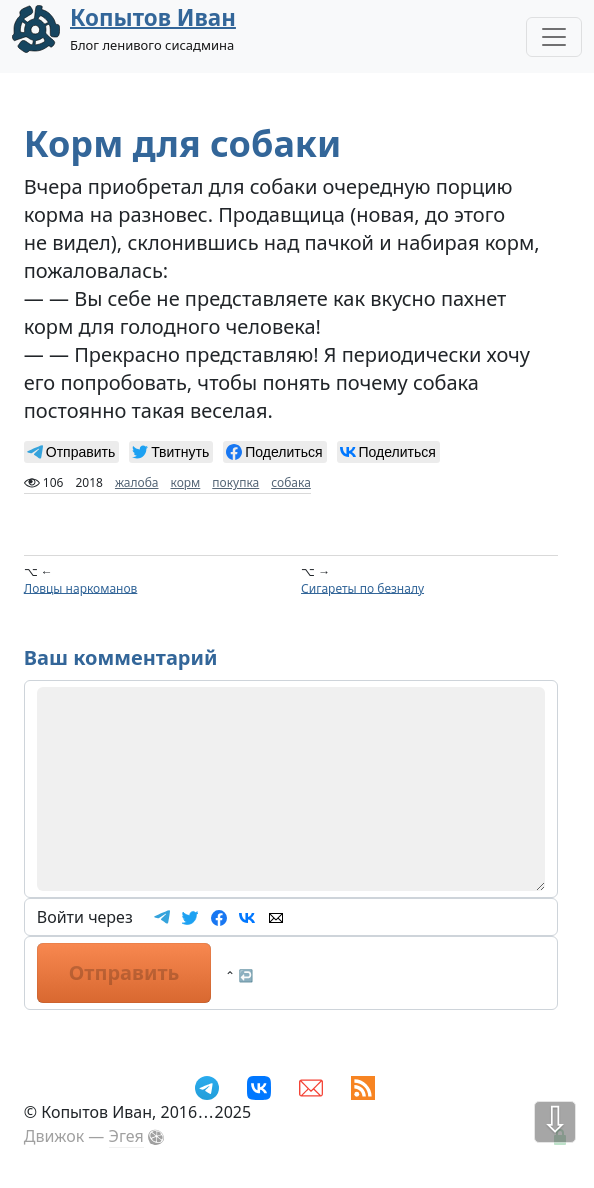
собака (291, 482)
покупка (235, 482)
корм (186, 482)
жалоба (137, 482)
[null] (71, 452)
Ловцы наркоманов (81, 587)
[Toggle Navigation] (554, 37)
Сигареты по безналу (362, 587)
